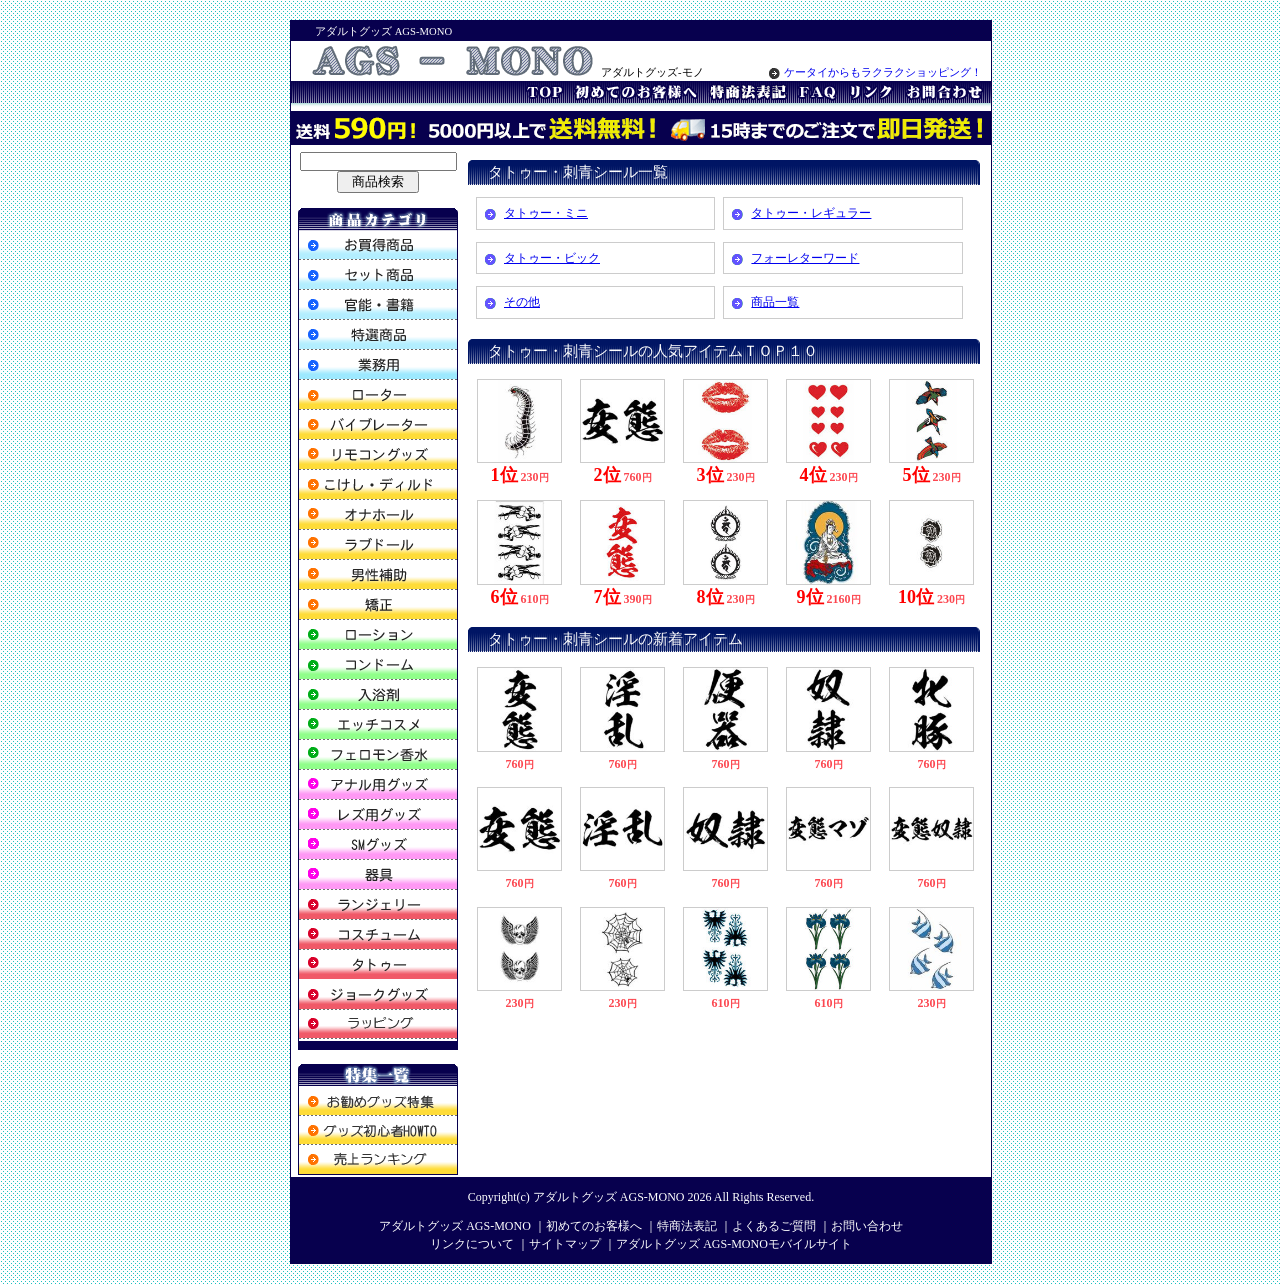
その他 (522, 302)
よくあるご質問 (774, 1226)
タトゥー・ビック (552, 258)
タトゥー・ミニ (546, 213)
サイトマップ (565, 1244)
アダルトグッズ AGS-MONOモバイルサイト (734, 1244)
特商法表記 (687, 1226)
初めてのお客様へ (594, 1226)
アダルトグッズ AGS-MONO (609, 1197)
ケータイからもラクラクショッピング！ (875, 72)
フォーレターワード (805, 258)
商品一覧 (775, 302)
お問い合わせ (867, 1226)
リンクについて (472, 1244)
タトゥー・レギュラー (811, 213)
